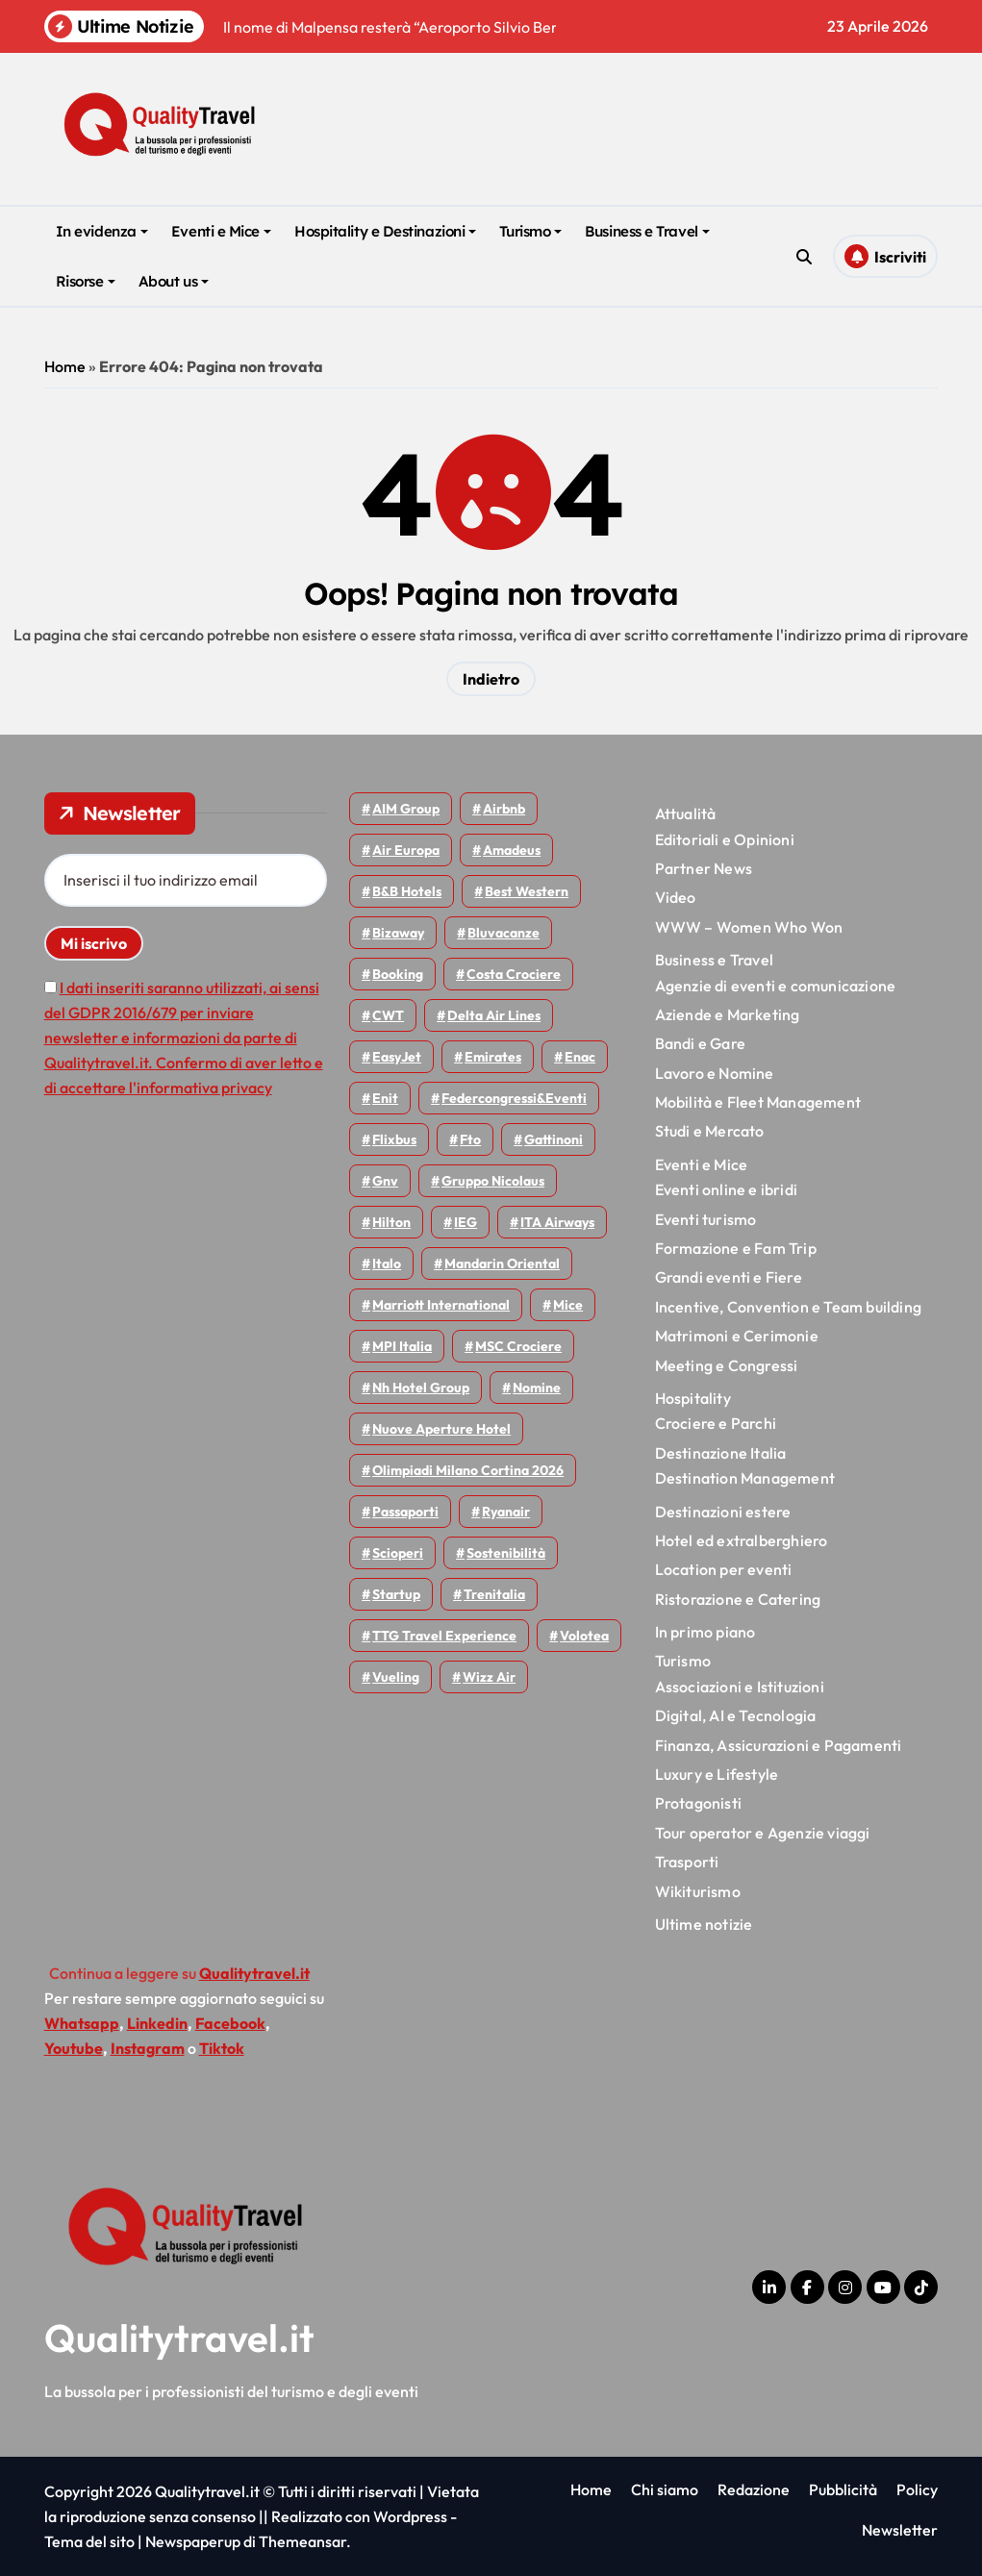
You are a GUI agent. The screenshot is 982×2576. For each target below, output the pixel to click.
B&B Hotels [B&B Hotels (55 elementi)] (406, 891)
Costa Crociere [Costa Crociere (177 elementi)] (513, 974)
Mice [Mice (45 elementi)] (568, 1304)
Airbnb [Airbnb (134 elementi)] (504, 808)
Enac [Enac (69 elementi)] (580, 1056)
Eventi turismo (706, 1219)
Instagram (148, 2048)
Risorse (85, 281)
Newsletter (900, 2529)
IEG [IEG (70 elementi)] (465, 1222)
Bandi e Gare (700, 1043)
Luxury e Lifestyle (717, 1774)
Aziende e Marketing (727, 1014)
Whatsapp (81, 2023)
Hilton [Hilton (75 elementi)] (391, 1222)
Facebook (230, 2023)
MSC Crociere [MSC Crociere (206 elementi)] (518, 1346)
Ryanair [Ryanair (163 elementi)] (506, 1511)
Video (675, 897)
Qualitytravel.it (179, 2337)
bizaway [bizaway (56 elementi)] (398, 932)
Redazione (754, 2489)
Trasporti (687, 1861)
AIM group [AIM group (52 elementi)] (406, 808)
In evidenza (102, 231)
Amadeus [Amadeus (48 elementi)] (512, 850)
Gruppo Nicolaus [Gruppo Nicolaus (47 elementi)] (492, 1180)
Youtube (73, 2048)
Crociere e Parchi (715, 1423)
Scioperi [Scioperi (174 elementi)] (397, 1553)
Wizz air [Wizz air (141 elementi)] (489, 1677)
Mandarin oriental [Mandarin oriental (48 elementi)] (502, 1263)
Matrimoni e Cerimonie (736, 1335)
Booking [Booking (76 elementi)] (397, 974)
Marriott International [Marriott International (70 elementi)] (441, 1304)
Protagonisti (698, 1803)
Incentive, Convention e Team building (788, 1306)
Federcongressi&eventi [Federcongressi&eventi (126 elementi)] (514, 1098)
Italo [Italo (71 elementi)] (386, 1263)
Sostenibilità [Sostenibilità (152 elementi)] (505, 1553)
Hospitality (693, 1398)
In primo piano (705, 1631)
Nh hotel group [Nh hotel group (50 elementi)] (420, 1387)
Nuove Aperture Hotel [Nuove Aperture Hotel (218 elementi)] (441, 1429)
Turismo (530, 231)
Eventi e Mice (221, 231)
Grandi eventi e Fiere (728, 1277)
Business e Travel (647, 231)
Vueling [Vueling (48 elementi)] (395, 1677)
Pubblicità (843, 2489)
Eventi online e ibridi (726, 1189)
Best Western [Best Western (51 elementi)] (526, 891)
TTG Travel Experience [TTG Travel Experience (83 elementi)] (444, 1635)
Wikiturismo (698, 1891)
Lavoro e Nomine (714, 1073)
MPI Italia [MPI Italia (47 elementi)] (402, 1346)
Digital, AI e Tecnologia (736, 1715)
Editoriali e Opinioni (724, 839)
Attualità (686, 813)
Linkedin (157, 2023)
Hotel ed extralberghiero (741, 1540)
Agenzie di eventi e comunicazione (775, 985)
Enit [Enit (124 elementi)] (385, 1098)
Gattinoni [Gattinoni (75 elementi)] (553, 1139)
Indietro (491, 678)
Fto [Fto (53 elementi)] (470, 1139)
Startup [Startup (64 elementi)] (396, 1594)
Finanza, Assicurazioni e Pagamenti (778, 1745)
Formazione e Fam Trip (736, 1248)
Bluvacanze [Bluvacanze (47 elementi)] (503, 932)
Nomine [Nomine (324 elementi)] (537, 1387)
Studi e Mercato (710, 1130)
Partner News (703, 868)
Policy (917, 2489)
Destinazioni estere (723, 1511)
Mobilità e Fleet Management (758, 1102)
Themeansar (302, 2541)
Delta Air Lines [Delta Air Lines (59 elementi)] (494, 1015)
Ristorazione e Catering (738, 1599)
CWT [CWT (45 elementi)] (388, 1015)
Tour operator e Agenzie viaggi (762, 1832)
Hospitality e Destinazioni (385, 231)
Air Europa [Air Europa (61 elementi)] (406, 850)
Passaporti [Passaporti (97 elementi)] (405, 1511)
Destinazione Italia (721, 1453)
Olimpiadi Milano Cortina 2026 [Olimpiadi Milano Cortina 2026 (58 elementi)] (468, 1470)
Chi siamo (664, 2489)
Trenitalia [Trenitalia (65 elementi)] (494, 1594)
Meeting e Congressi (726, 1365)
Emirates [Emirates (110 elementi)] (493, 1056)
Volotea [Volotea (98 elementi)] (584, 1635)
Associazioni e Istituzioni (739, 1686)
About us (173, 281)
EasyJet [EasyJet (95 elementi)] (396, 1056)
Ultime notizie (704, 1924)
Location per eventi (724, 1569)
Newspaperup (192, 2541)
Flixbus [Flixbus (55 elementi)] (394, 1139)
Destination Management (745, 1478)
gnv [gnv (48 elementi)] (385, 1180)
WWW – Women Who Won (749, 927)
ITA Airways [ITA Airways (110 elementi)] (557, 1222)
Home (65, 366)
